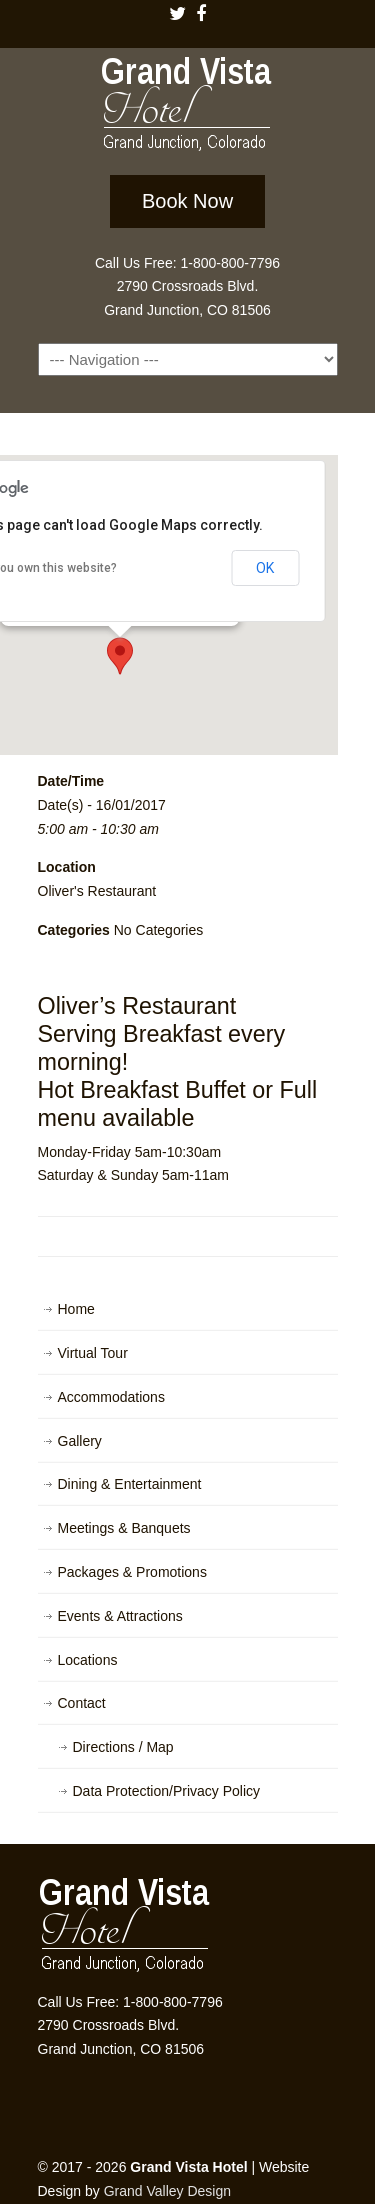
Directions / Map (123, 1747)
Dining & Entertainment (130, 1484)
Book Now (187, 201)
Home (76, 1309)
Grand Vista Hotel (188, 108)
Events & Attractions (120, 1616)
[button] (120, 656)
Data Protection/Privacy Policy (167, 1791)
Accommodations (111, 1397)
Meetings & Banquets (124, 1528)
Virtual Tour (93, 1353)
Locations (88, 1660)
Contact (82, 1703)
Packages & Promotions (132, 1572)
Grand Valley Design (167, 2191)
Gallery (80, 1441)
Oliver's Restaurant (97, 891)
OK (265, 568)
